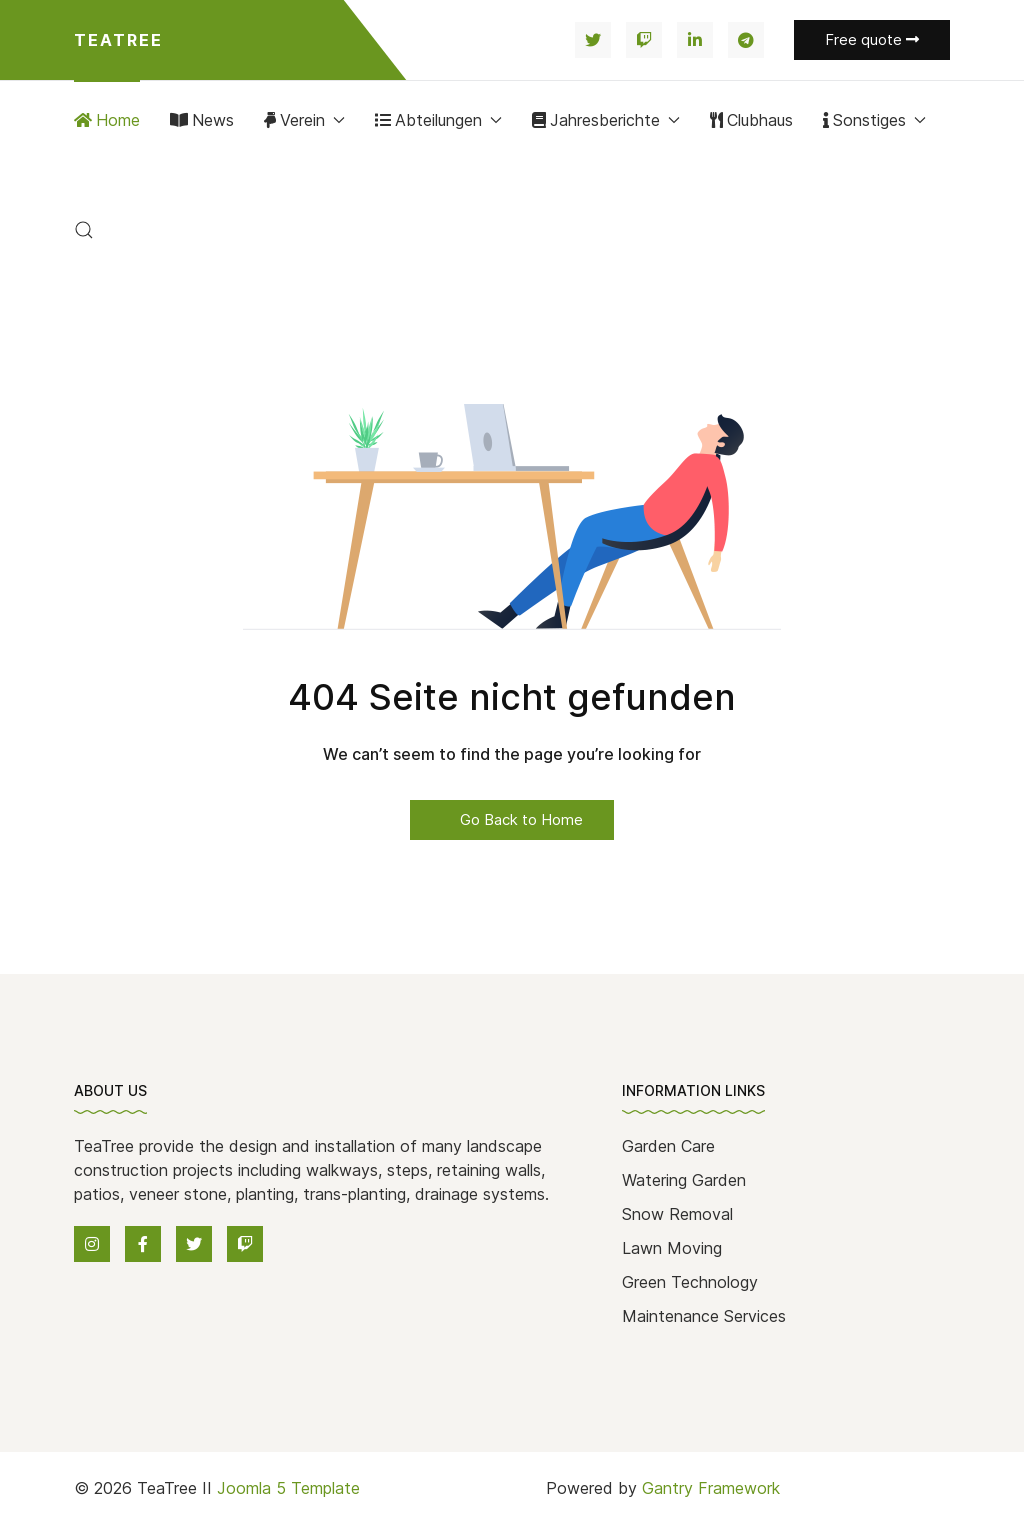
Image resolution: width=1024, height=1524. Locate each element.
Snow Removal (677, 1214)
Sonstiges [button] (874, 120)
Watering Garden (684, 1180)
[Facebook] (143, 1244)
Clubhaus (751, 120)
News (202, 120)
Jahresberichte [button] (606, 120)
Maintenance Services (704, 1316)
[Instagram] (92, 1244)
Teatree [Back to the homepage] (118, 40)
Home (107, 120)
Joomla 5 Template (288, 1488)
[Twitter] (593, 40)
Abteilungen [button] (438, 120)
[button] (84, 230)
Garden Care (668, 1146)
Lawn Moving (672, 1248)
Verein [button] (304, 120)
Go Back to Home (512, 819)
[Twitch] (644, 40)
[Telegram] (746, 40)
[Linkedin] (695, 40)
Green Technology (690, 1282)
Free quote (872, 39)
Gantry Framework (711, 1488)
